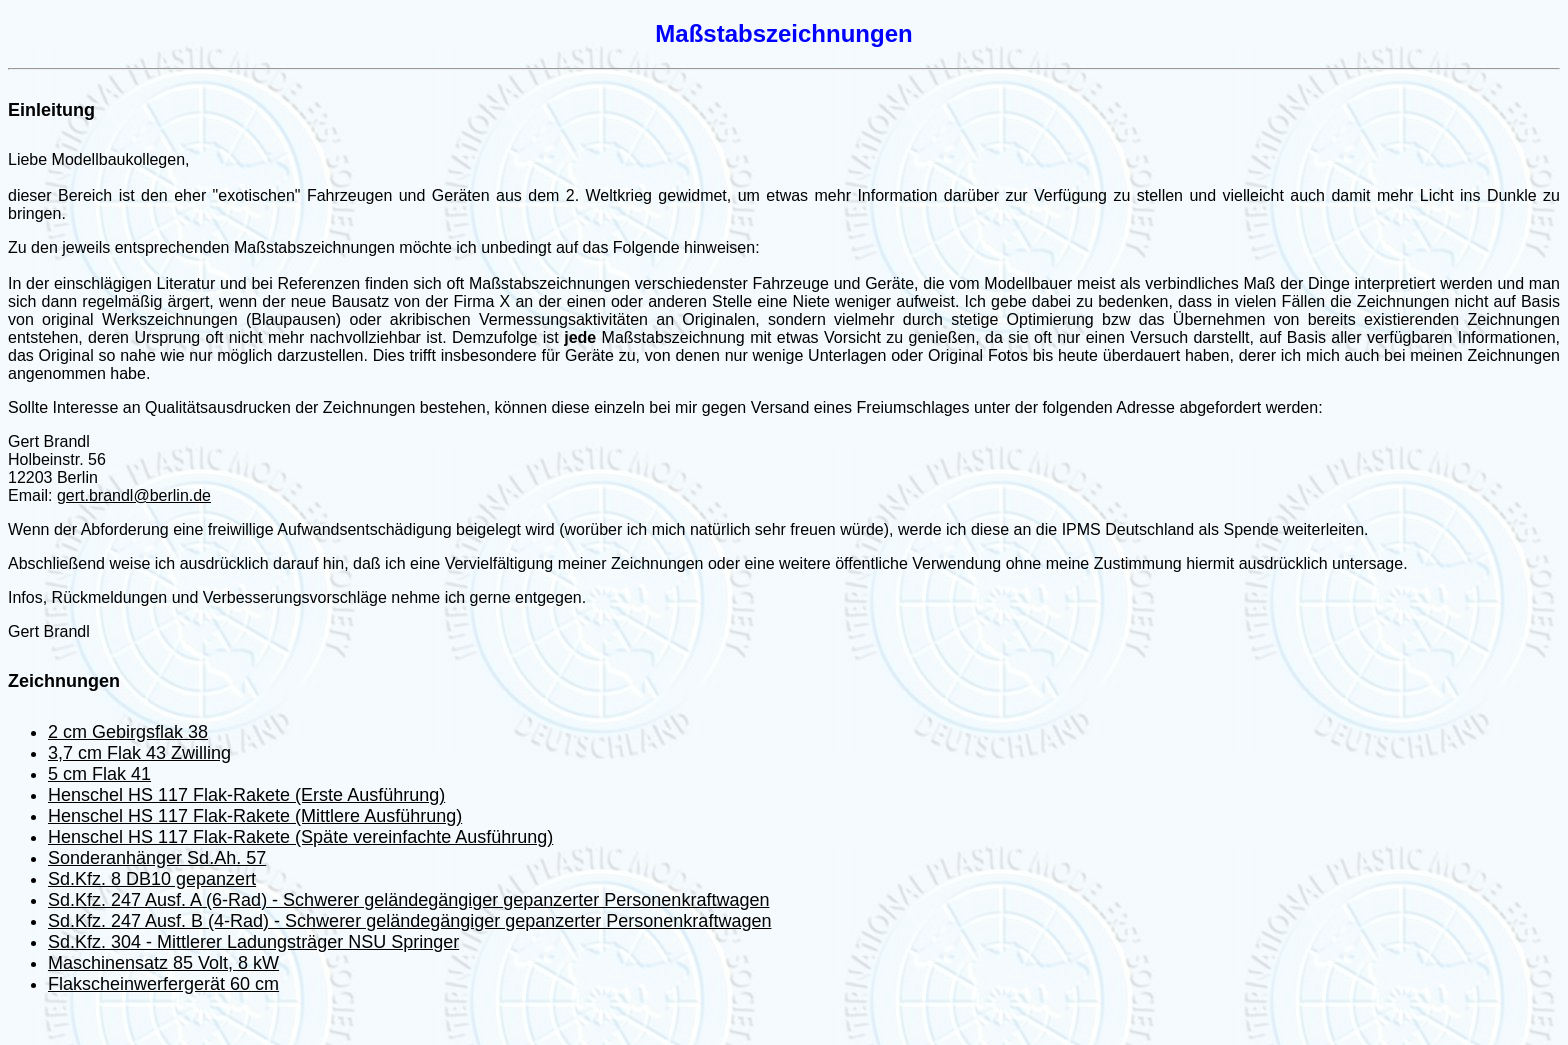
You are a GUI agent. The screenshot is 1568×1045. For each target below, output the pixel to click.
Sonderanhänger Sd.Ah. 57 (157, 858)
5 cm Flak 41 (99, 774)
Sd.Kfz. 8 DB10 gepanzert (152, 879)
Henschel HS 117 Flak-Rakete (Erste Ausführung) (246, 795)
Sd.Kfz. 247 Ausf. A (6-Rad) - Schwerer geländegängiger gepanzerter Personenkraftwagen (408, 900)
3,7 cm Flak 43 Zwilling (139, 753)
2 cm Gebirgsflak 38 (128, 732)
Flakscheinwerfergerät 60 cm (163, 984)
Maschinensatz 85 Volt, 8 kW (163, 963)
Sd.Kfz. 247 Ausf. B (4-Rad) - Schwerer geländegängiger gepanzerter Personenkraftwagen (409, 921)
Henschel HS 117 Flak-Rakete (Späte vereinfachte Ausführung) (300, 837)
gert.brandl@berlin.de (134, 495)
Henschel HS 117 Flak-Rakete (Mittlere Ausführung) (255, 816)
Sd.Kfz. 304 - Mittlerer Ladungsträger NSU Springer (253, 942)
